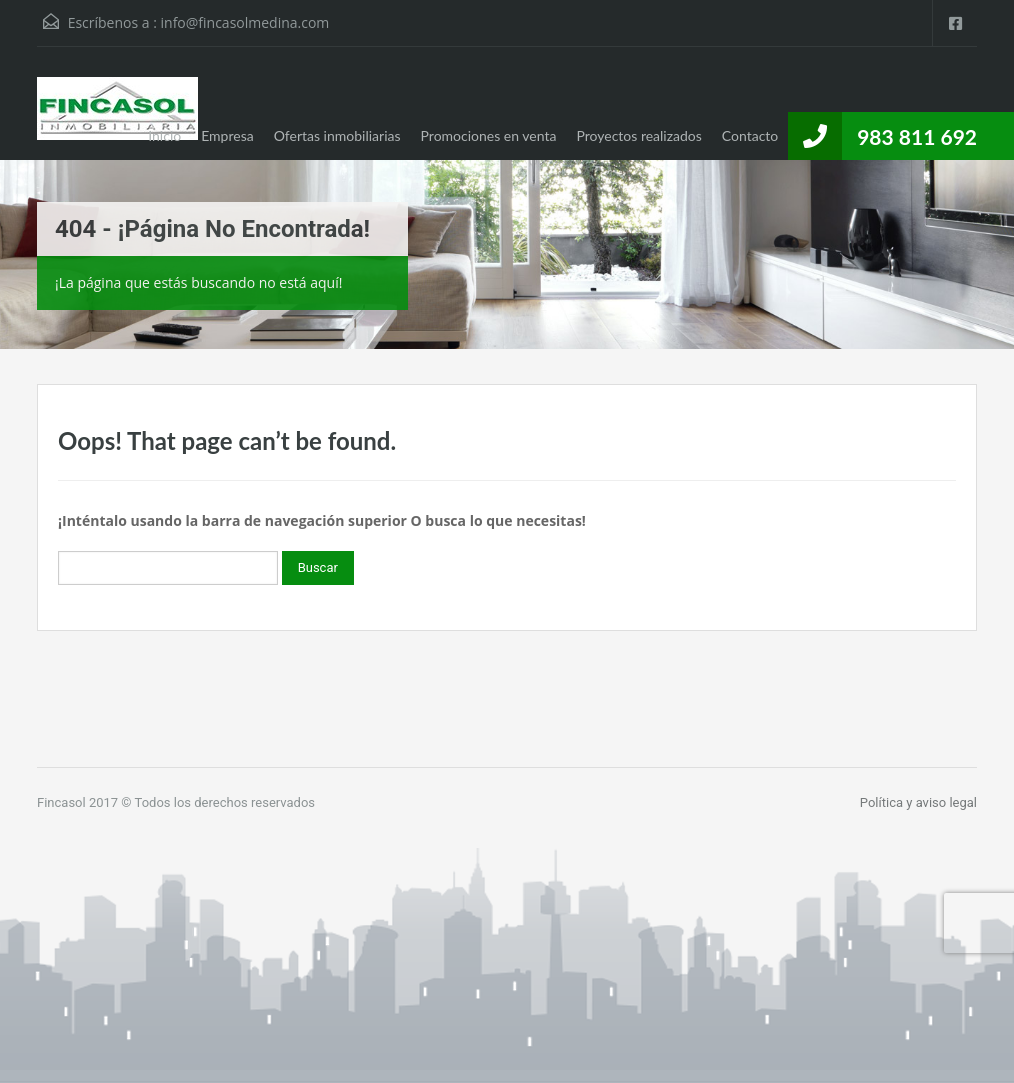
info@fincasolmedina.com (245, 22)
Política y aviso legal (918, 802)
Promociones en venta (489, 135)
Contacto (750, 135)
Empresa (227, 135)
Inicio (164, 135)
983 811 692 (917, 136)
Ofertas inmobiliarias (337, 135)
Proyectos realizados (638, 135)
